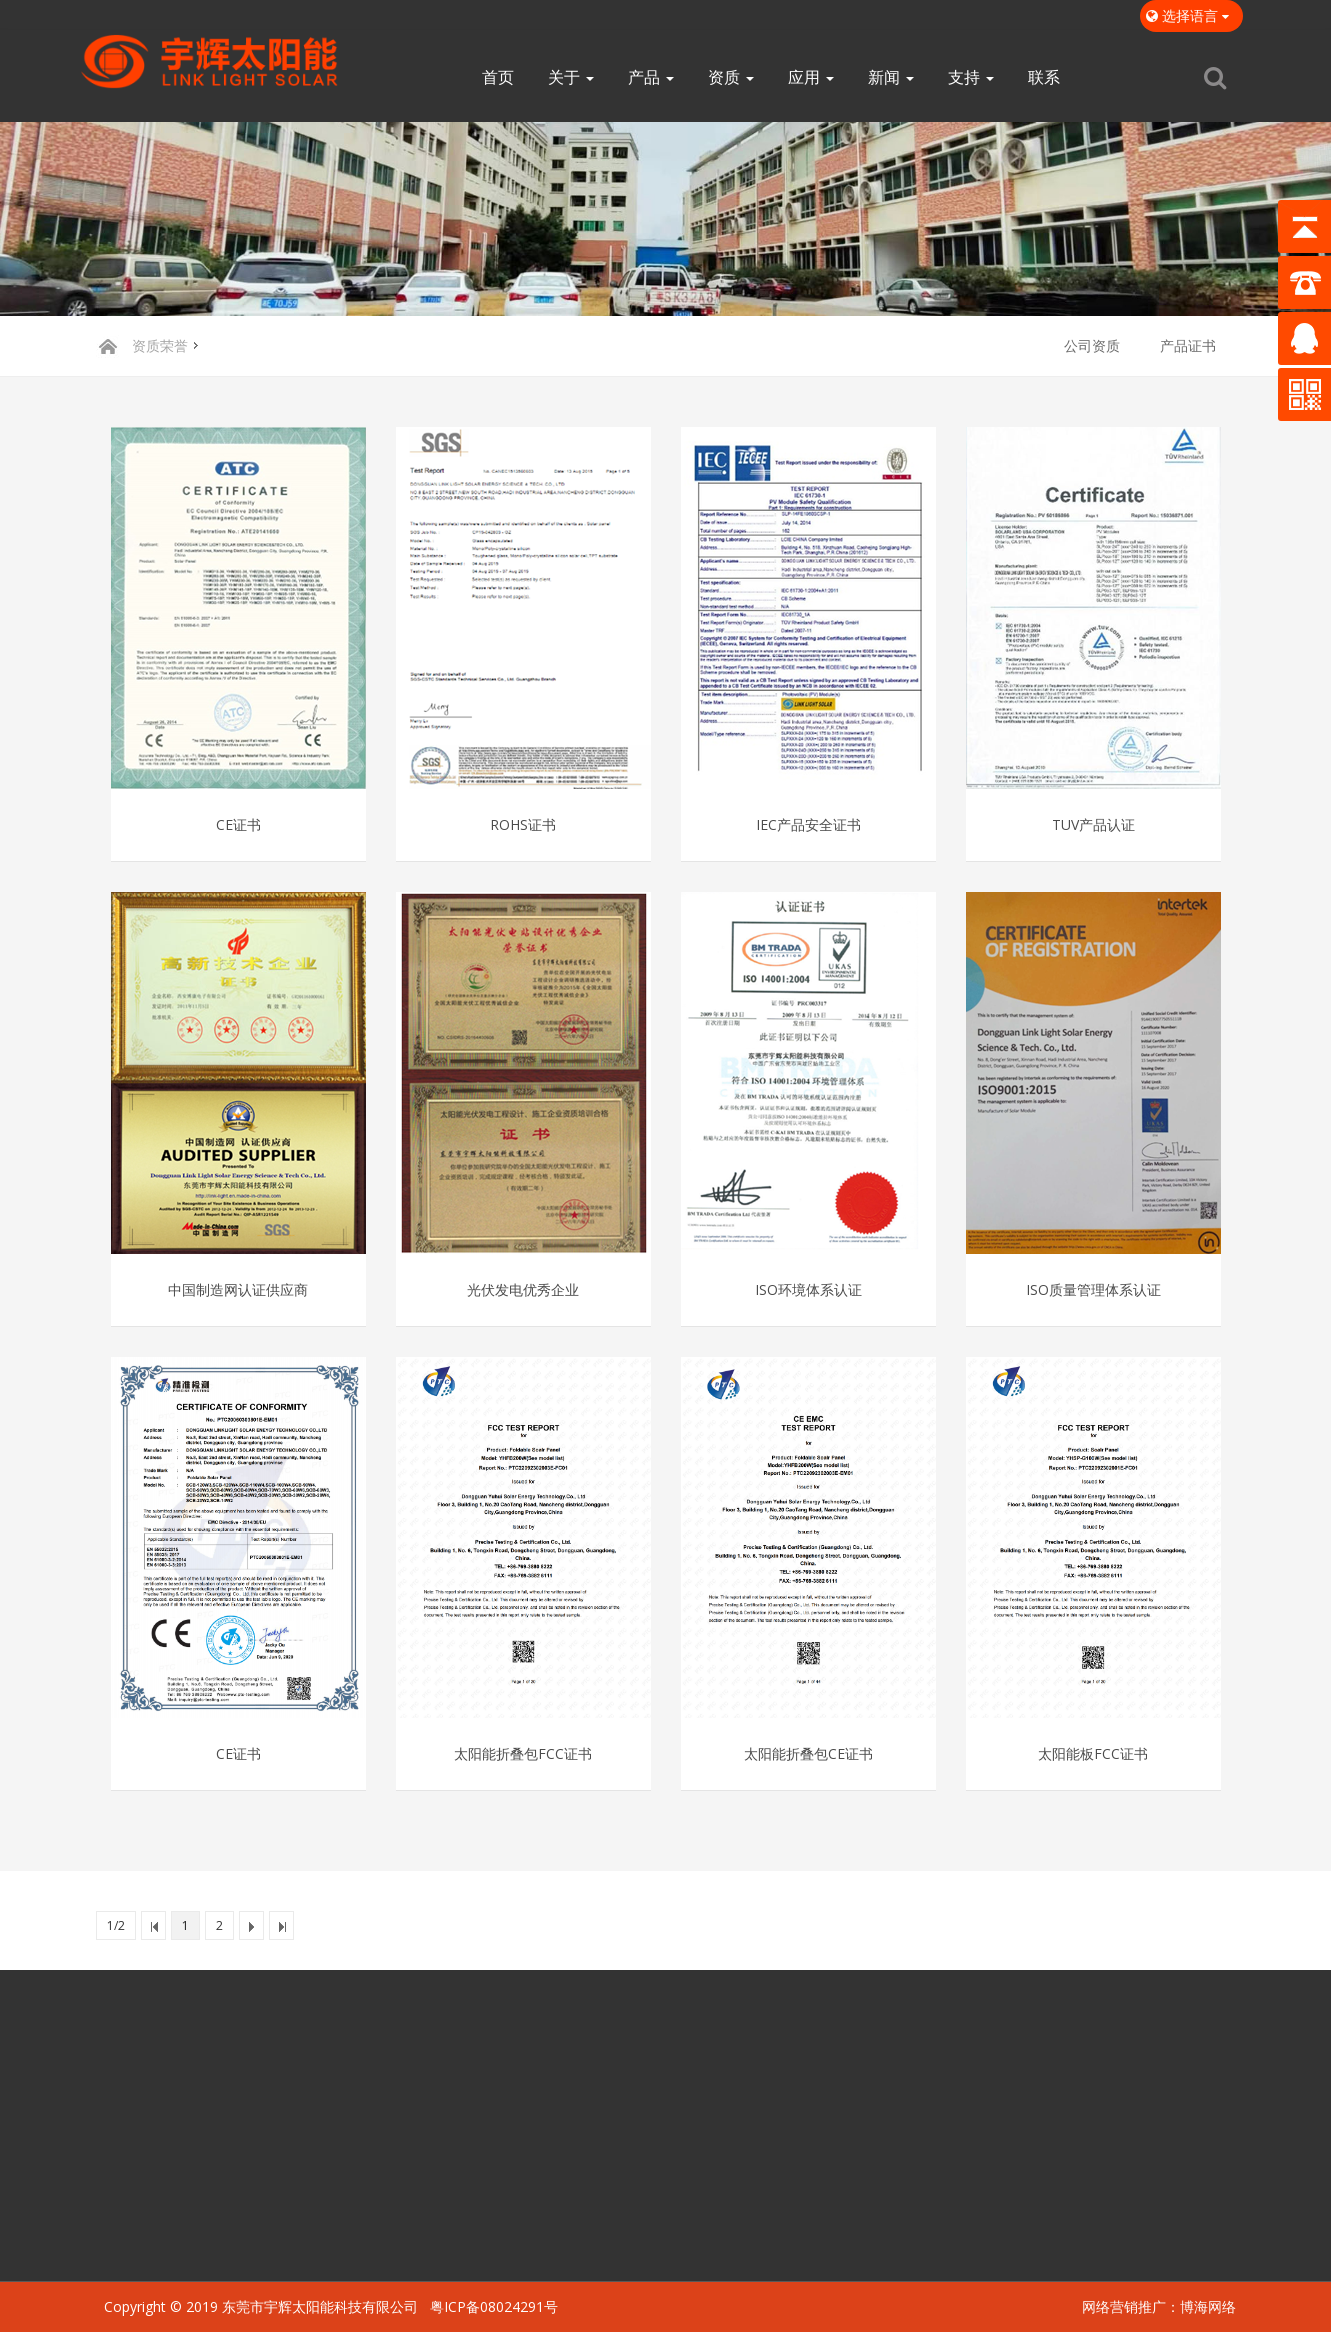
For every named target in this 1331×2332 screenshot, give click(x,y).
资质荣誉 (160, 345)
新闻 (891, 77)
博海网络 (1208, 2306)
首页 (498, 77)
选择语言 (1191, 15)
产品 (651, 77)
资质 (731, 77)
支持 (971, 77)
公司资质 (1092, 345)
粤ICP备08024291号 (494, 2306)
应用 (811, 77)
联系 (1044, 77)
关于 (571, 77)
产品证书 (1188, 345)
